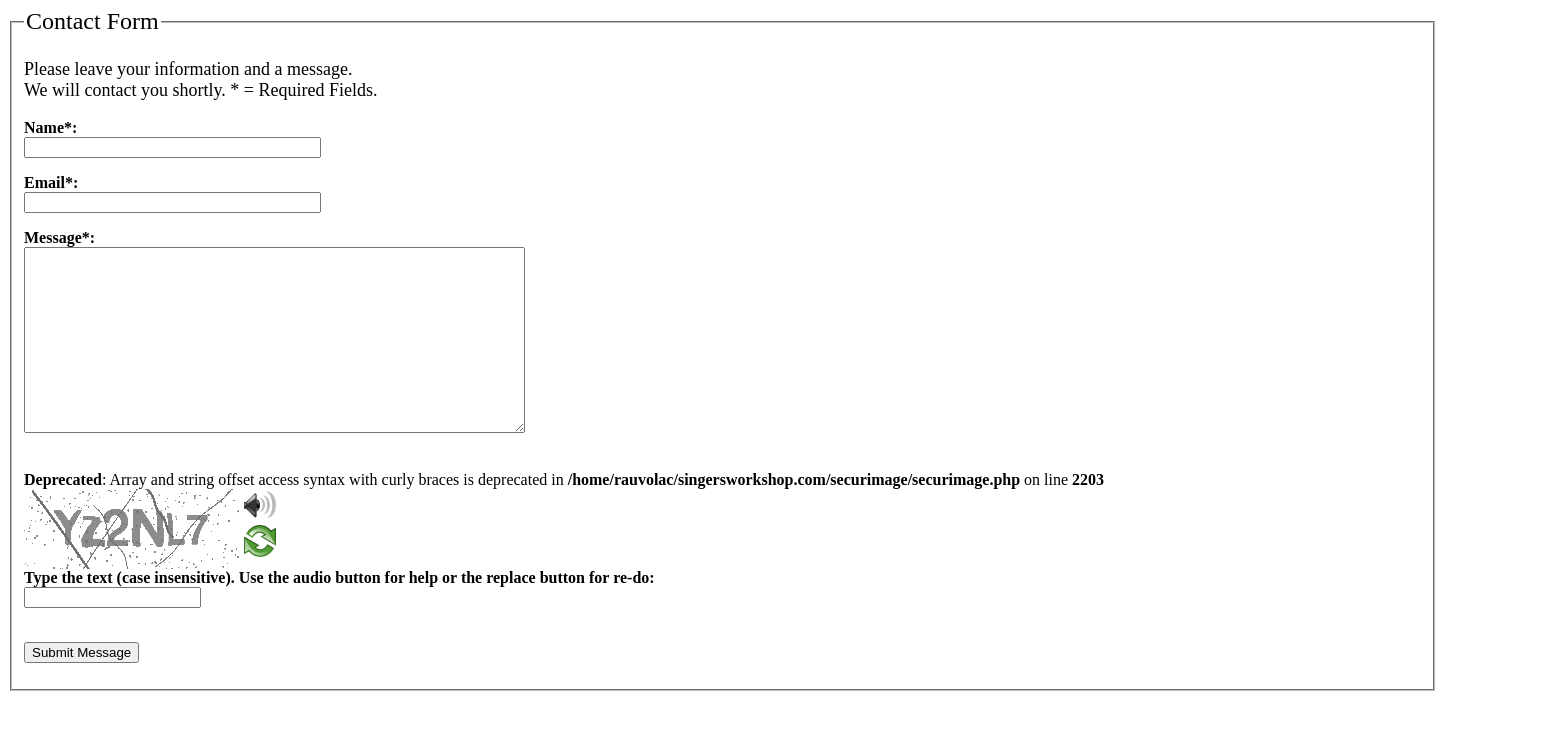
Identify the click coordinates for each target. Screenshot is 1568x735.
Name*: (50, 127)
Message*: (59, 237)
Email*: (51, 182)
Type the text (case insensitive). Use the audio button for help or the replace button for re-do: (339, 613)
